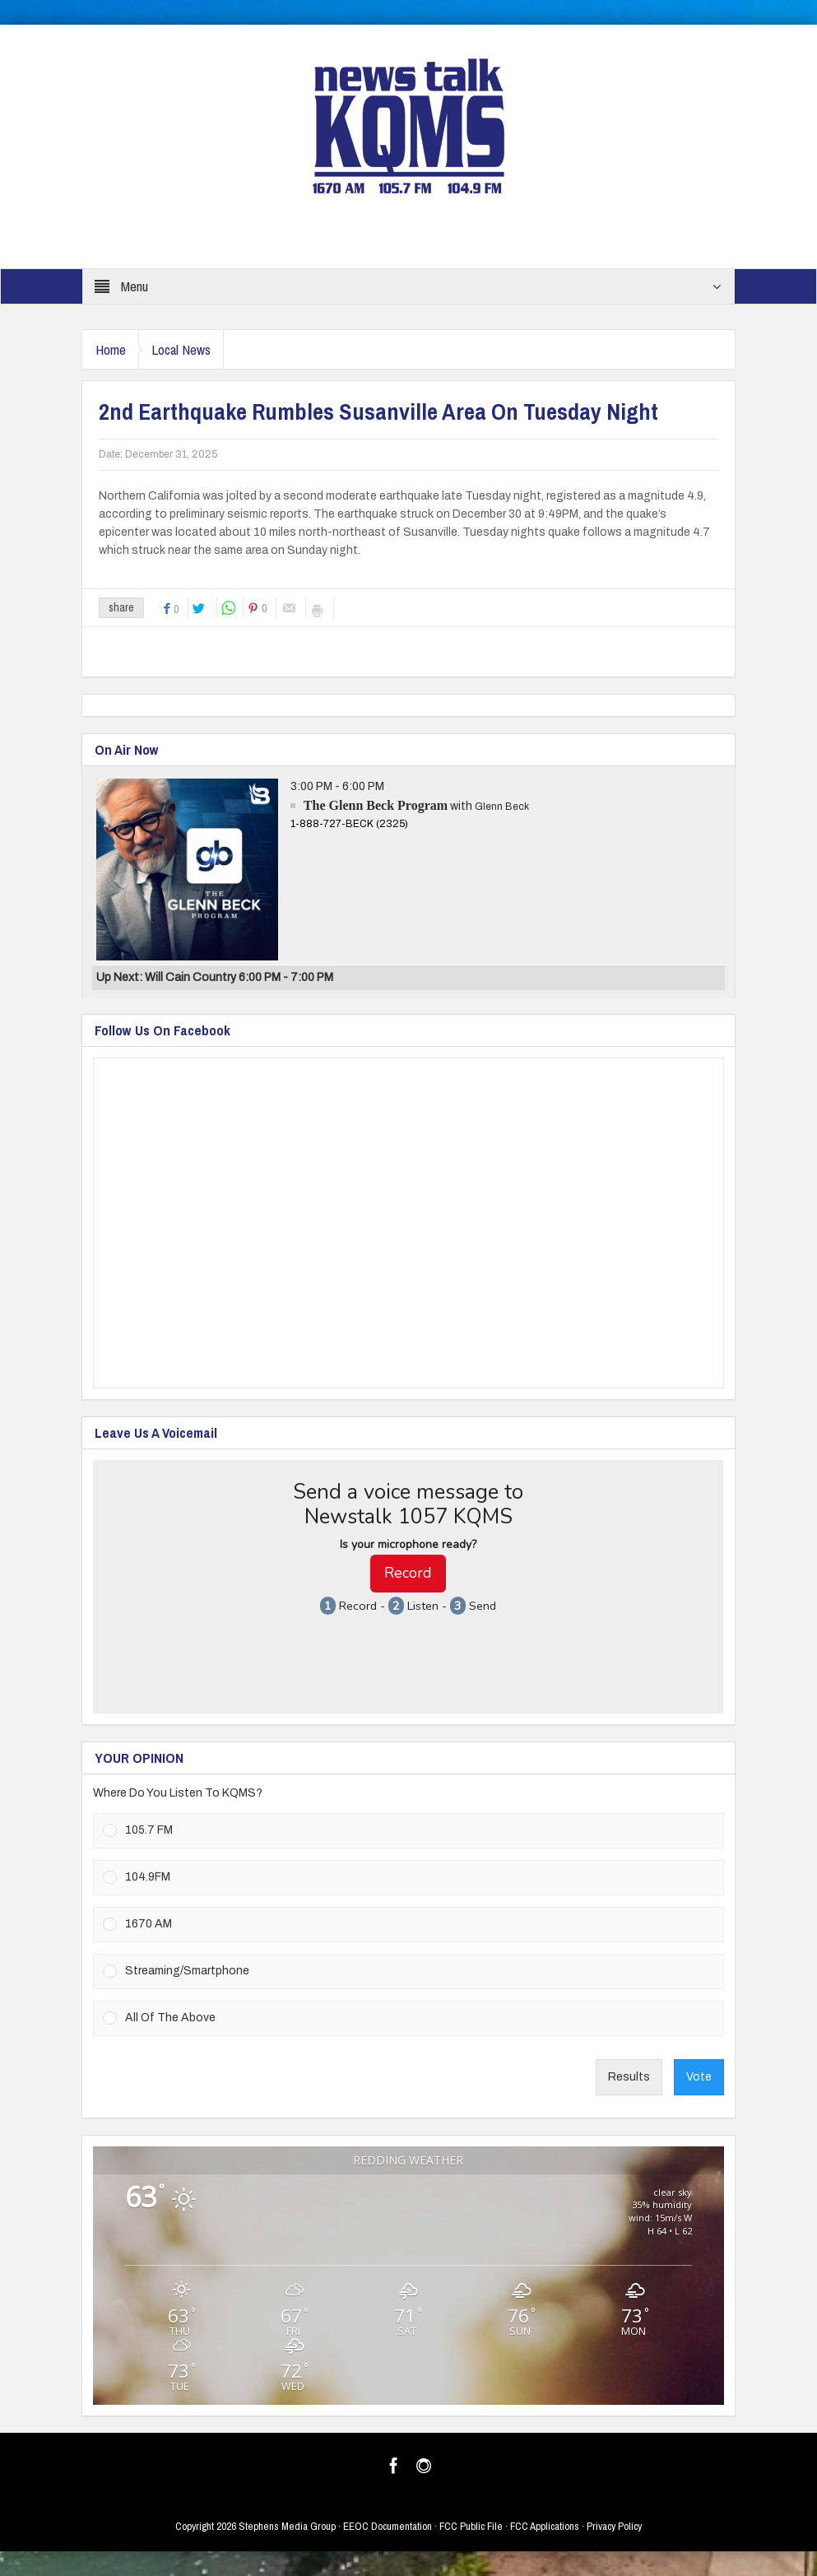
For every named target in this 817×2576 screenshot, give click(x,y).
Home (114, 349)
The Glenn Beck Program (376, 805)
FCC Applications (544, 2526)
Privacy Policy (614, 2526)
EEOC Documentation (387, 2526)
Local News (192, 349)
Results (629, 2077)
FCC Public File (471, 2526)
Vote (699, 2077)
